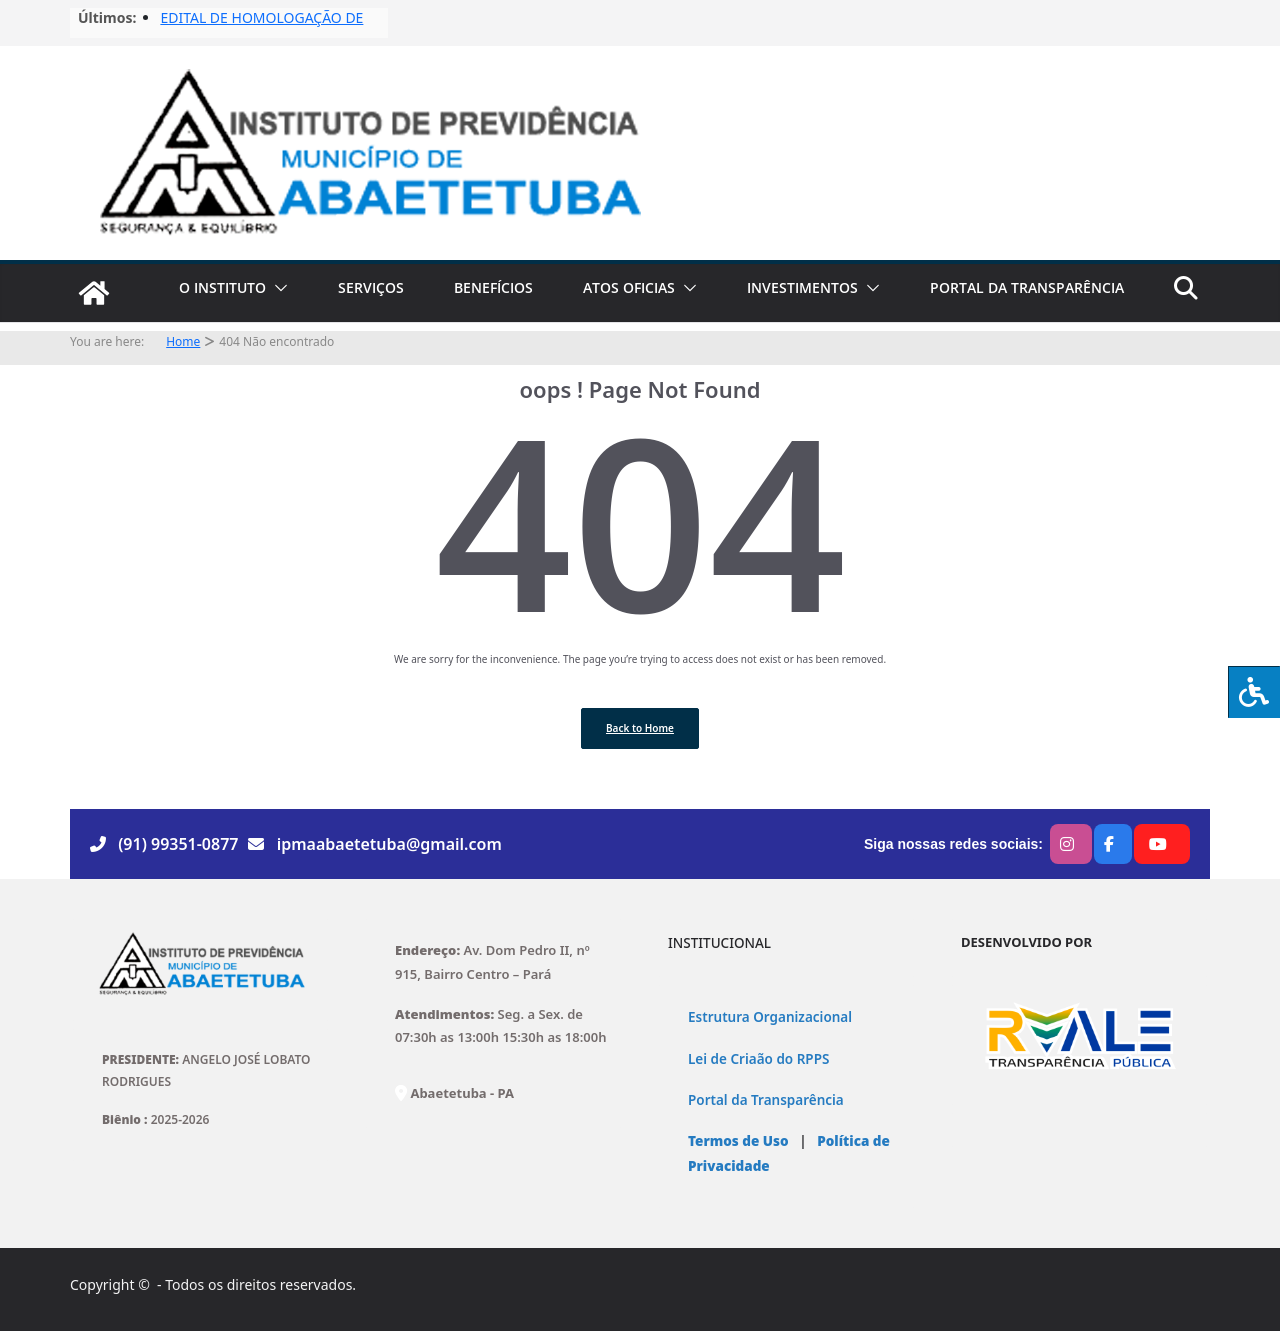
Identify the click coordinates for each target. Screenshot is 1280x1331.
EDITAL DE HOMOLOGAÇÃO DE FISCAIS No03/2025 (261, 27)
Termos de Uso (738, 1141)
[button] (277, 288)
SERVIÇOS (371, 287)
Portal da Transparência (766, 1100)
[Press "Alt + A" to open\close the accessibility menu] (1254, 692)
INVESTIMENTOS (802, 287)
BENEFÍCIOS (493, 287)
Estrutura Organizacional (770, 1017)
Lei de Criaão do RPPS (758, 1059)
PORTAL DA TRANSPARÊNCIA (1027, 287)
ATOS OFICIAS (629, 287)
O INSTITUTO (222, 287)
